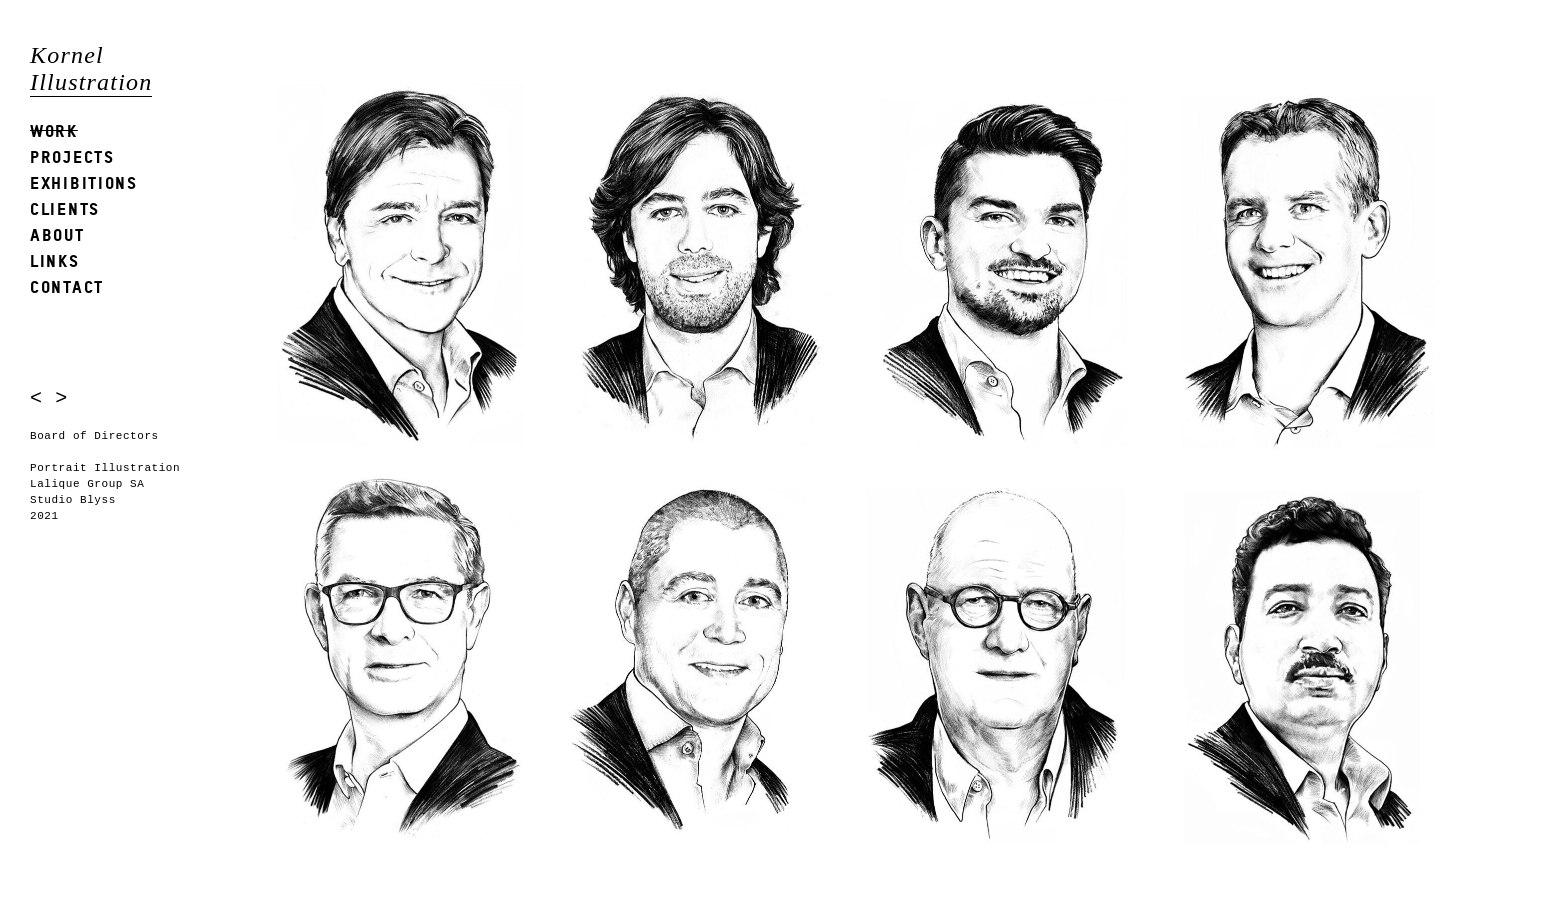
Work (54, 130)
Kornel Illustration (91, 68)
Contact (67, 286)
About (57, 234)
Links (55, 260)
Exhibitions (84, 182)
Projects (72, 156)
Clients (65, 208)
